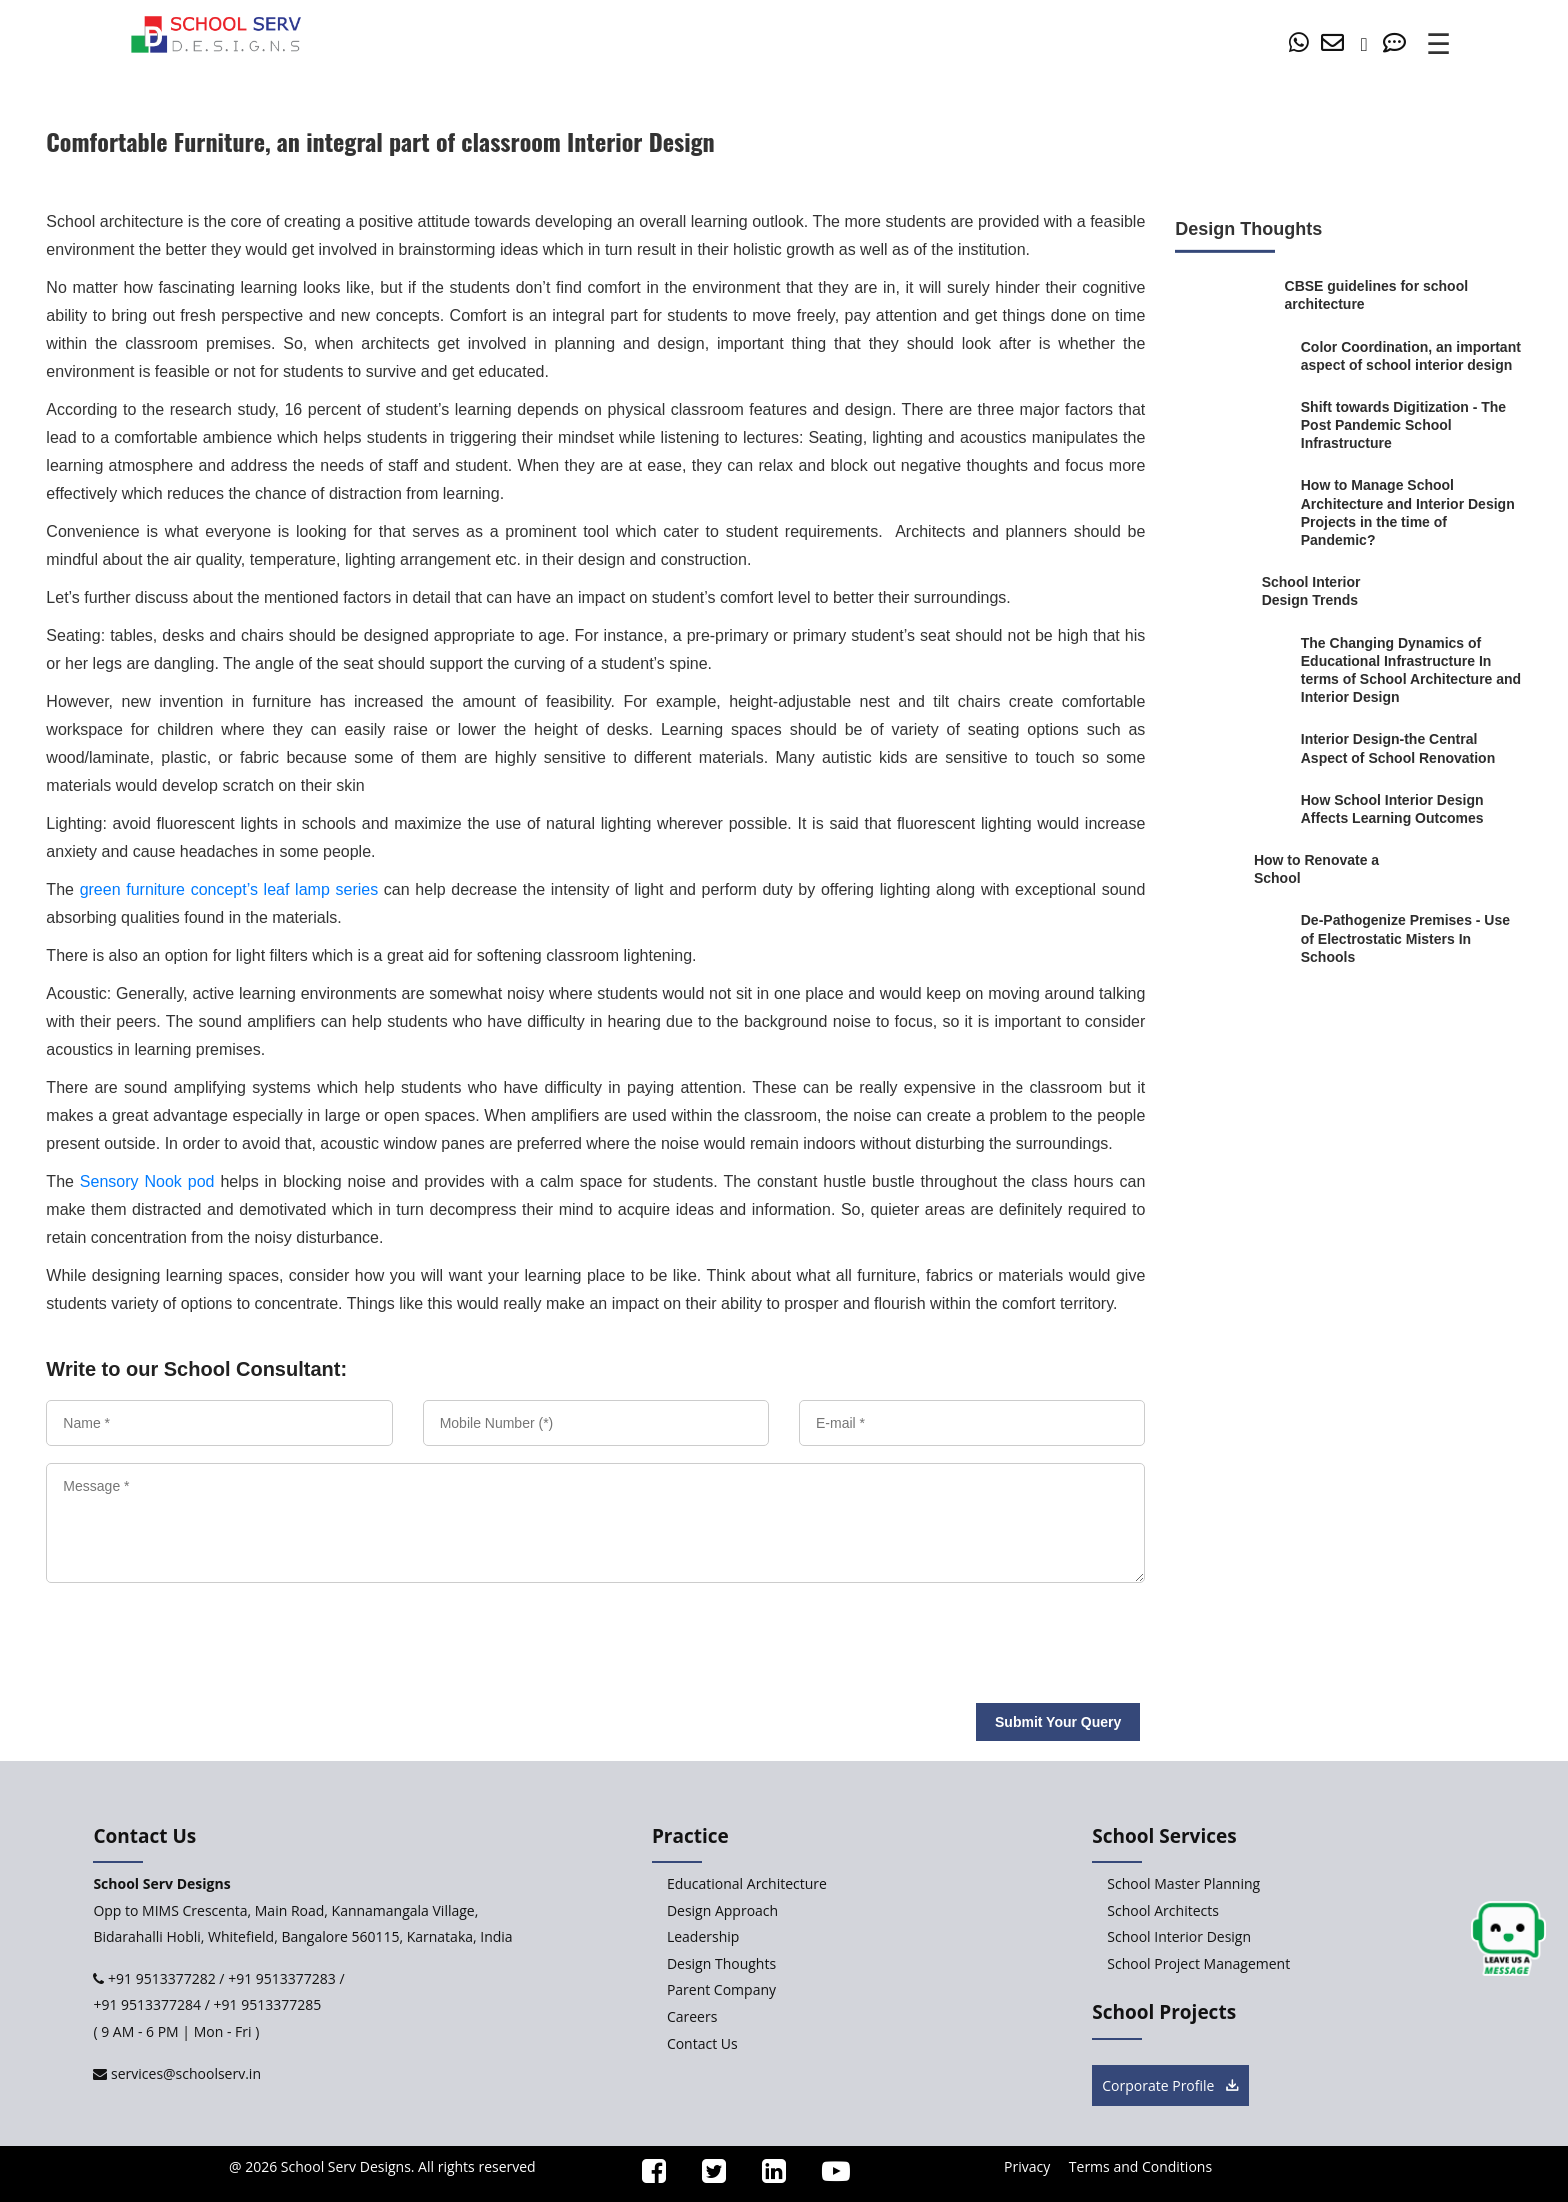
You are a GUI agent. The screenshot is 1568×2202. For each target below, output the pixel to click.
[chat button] (1508, 1939)
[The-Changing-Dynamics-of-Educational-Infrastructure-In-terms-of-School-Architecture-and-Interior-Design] (1411, 669)
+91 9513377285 (268, 2004)
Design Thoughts (721, 1963)
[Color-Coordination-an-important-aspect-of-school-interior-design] (1411, 355)
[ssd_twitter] (705, 2175)
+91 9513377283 (282, 1978)
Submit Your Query (1058, 1722)
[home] (216, 33)
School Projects (1164, 2012)
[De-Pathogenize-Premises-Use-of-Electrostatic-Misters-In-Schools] (1411, 938)
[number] (1369, 44)
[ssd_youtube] (827, 2175)
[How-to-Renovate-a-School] (1317, 869)
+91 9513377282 (159, 1978)
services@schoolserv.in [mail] (184, 2073)
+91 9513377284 (147, 2004)
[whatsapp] (1302, 44)
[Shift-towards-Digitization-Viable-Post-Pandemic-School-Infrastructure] (1411, 425)
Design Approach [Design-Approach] (722, 1910)
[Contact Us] (1398, 44)
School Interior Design (1179, 1936)
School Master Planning (1183, 1883)
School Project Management (1198, 1963)
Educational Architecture (747, 1883)
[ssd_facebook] (645, 2175)
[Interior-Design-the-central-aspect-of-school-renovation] (1411, 748)
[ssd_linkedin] (765, 2175)
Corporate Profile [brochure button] (1170, 2085)
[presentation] (188, 1635)
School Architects (1163, 1910)
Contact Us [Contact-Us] (702, 2043)
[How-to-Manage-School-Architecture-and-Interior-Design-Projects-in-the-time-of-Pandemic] (1411, 512)
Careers (692, 2016)
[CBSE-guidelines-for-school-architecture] (1379, 295)
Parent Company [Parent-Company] (721, 1989)
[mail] (1336, 44)
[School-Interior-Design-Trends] (1333, 591)
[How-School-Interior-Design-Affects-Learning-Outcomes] (1411, 809)
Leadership (703, 1936)
